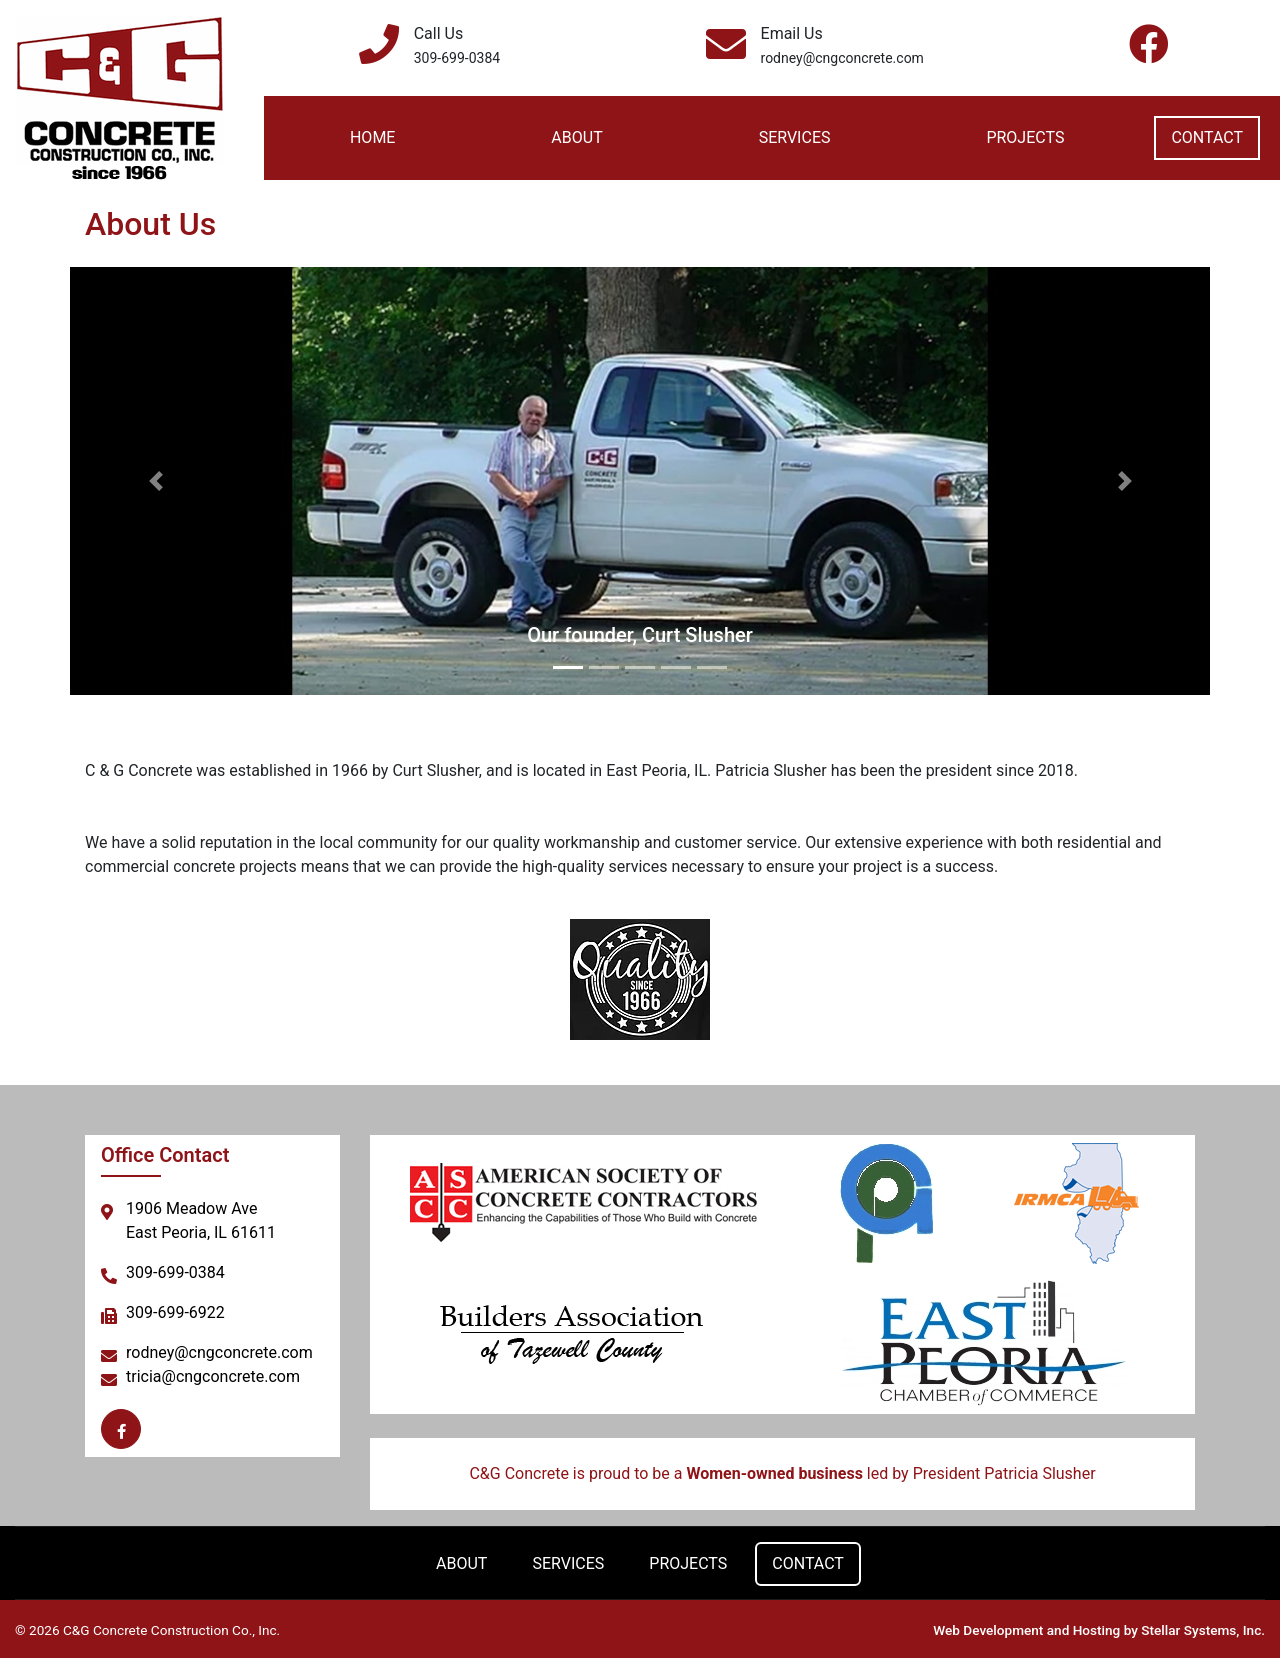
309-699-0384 (457, 58)
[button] (155, 481)
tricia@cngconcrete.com (213, 1376)
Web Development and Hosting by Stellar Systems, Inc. (1099, 1628)
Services (795, 137)
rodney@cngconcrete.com (842, 58)
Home (372, 137)
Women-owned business (774, 1473)
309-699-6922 (175, 1312)
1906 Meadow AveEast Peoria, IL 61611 (201, 1220)
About (576, 137)
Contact (1207, 137)
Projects (1025, 137)
